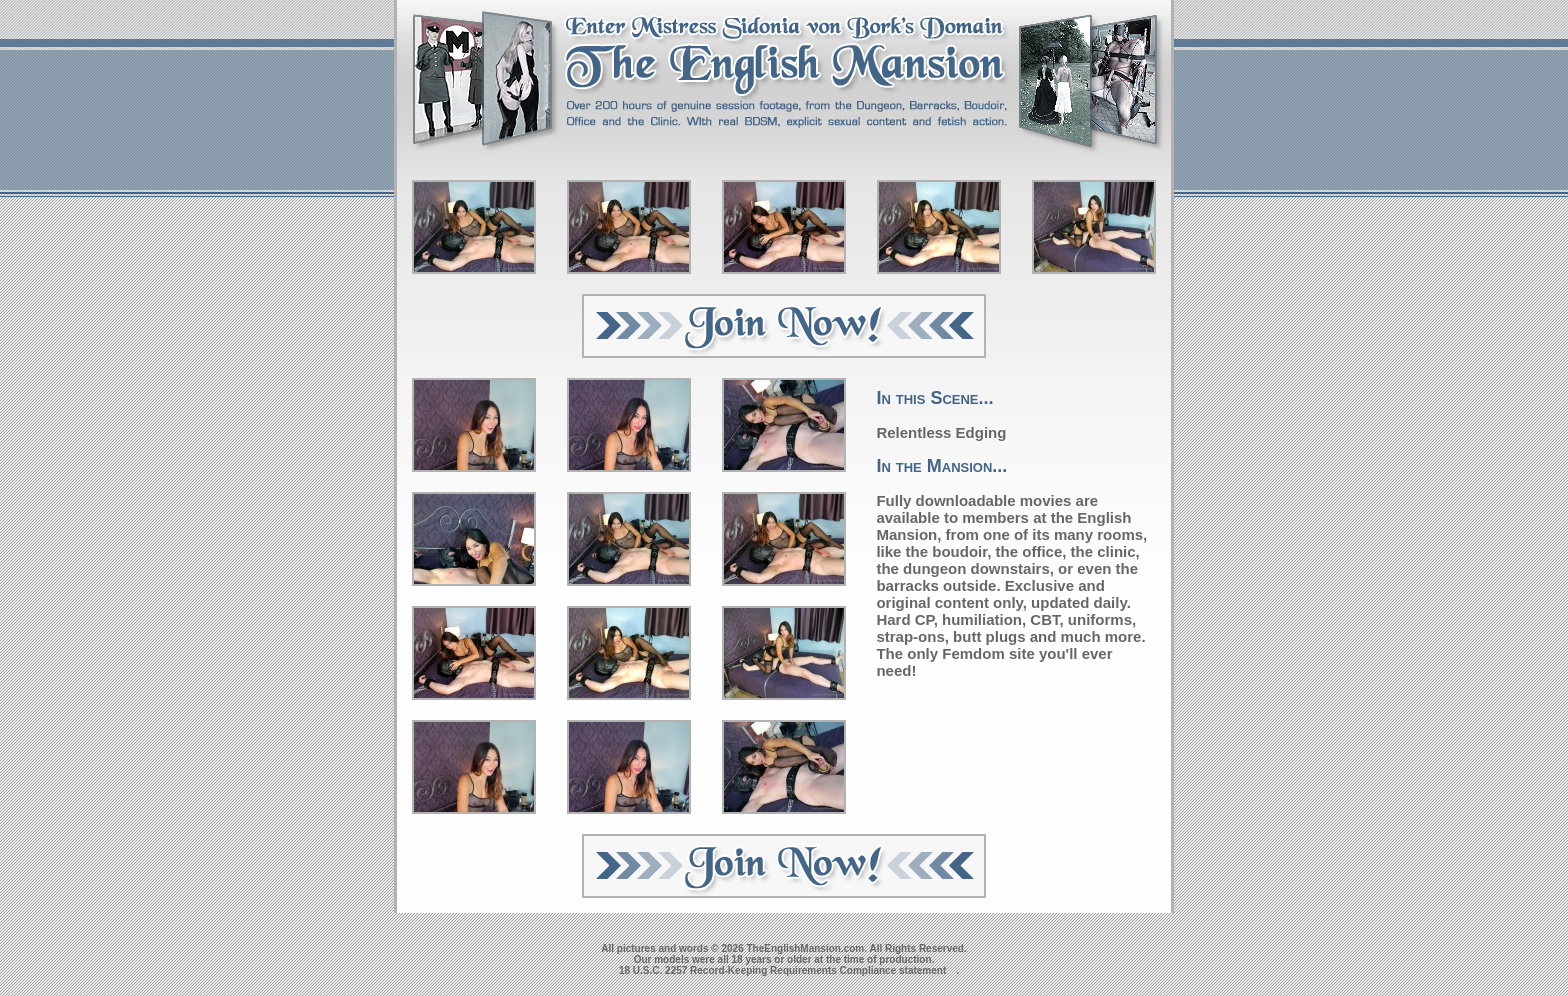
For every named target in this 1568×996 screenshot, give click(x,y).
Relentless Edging (941, 432)
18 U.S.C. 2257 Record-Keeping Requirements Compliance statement (782, 970)
